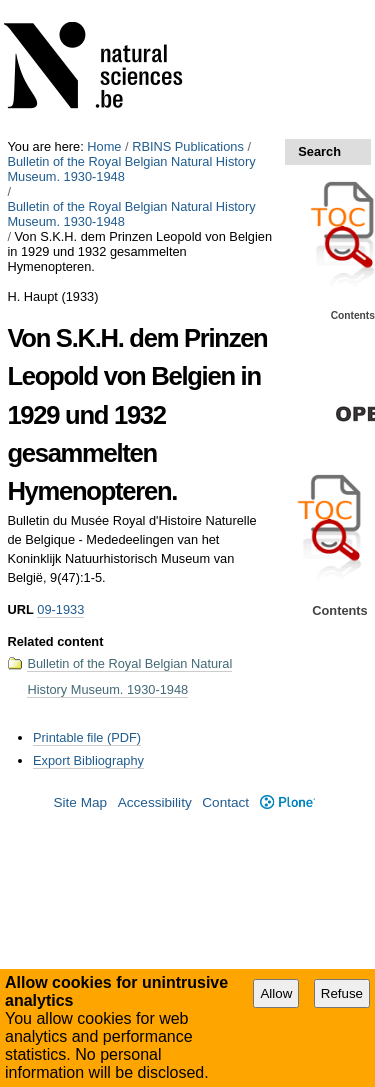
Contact (225, 802)
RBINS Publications (188, 146)
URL (20, 609)
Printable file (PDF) (87, 737)
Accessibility (155, 802)
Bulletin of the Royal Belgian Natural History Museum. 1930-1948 (131, 169)
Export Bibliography (88, 760)
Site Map (80, 802)
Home (104, 146)
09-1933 (60, 609)
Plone (287, 802)
